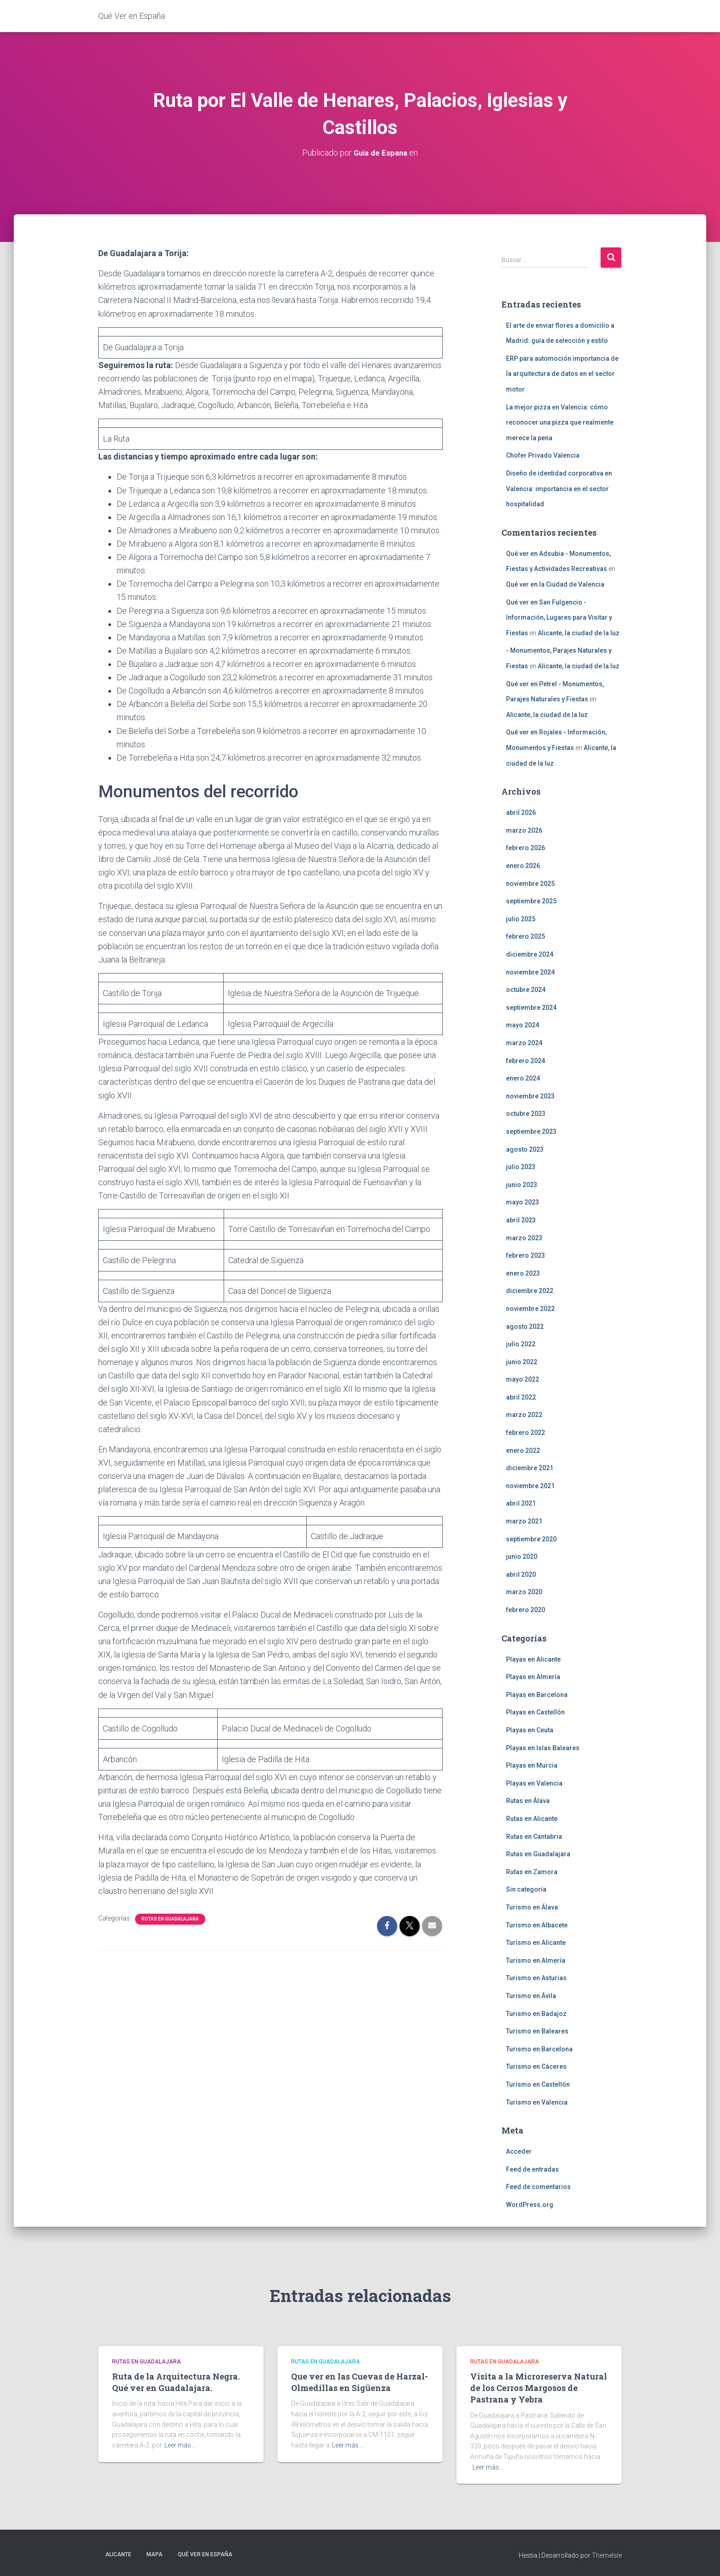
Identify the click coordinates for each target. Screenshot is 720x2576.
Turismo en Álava (532, 1907)
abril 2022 (521, 1396)
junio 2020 (521, 1556)
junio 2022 (521, 1361)
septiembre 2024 (531, 1007)
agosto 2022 (525, 1326)
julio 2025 (520, 918)
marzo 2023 (524, 1237)
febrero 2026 (525, 847)
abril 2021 (521, 1503)
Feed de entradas (532, 2169)
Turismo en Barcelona (539, 2048)
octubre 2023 (526, 1113)
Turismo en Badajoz (536, 2013)
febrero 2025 (525, 936)
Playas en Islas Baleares (542, 1747)
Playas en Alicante (533, 1659)
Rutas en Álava (528, 1800)
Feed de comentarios (538, 2186)
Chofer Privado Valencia (542, 455)
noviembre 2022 (530, 1308)
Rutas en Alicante (531, 1818)
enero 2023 (523, 1273)
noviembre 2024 (530, 971)
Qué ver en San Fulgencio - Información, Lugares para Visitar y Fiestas (559, 617)
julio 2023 (520, 1166)
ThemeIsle (607, 2555)
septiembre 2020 (531, 1538)
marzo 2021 (524, 1521)
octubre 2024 (526, 989)
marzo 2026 (524, 830)
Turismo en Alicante (536, 1942)
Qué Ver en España (205, 2554)
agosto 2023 (525, 1149)
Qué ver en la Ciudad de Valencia (555, 584)
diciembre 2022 (529, 1290)
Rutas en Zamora (531, 1871)
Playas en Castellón (535, 1712)
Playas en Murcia (531, 1765)
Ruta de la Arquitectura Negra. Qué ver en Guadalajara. (176, 2382)
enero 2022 (523, 1450)
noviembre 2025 (530, 883)
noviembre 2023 (530, 1095)
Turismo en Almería (535, 1960)
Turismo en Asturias (536, 1978)
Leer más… (179, 2445)
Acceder (519, 2151)
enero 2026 (523, 865)
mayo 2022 (522, 1379)
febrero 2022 (525, 1432)
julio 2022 (520, 1344)
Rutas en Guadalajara (170, 1918)
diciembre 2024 (529, 954)
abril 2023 (521, 1220)
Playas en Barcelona (537, 1694)
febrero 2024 (525, 1060)
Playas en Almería (533, 1676)
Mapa (154, 2554)
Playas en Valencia (534, 1782)
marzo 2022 (524, 1414)
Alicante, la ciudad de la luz (578, 632)
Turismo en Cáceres (536, 2066)
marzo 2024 (524, 1043)
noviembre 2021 (530, 1485)
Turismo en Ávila (531, 1995)
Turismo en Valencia (537, 2102)
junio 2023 (521, 1184)
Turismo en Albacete (537, 1924)
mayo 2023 (522, 1202)
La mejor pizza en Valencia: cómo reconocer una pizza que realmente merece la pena (559, 422)
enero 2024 (523, 1078)
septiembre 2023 (531, 1131)
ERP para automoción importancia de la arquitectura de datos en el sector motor (562, 373)
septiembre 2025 (531, 901)
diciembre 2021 (529, 1468)
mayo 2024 (522, 1025)
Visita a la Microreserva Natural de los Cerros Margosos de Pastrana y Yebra (538, 2388)
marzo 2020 (524, 1592)
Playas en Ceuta (529, 1730)
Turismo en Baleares (537, 2031)
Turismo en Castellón (538, 2084)
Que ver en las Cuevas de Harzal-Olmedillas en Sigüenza (359, 2382)
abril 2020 (521, 1574)
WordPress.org (529, 2204)
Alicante (118, 2554)
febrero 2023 (525, 1255)
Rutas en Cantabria (534, 1836)
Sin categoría (526, 1889)
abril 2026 (521, 812)
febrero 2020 (525, 1609)
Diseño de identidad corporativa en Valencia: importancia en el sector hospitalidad (559, 489)
